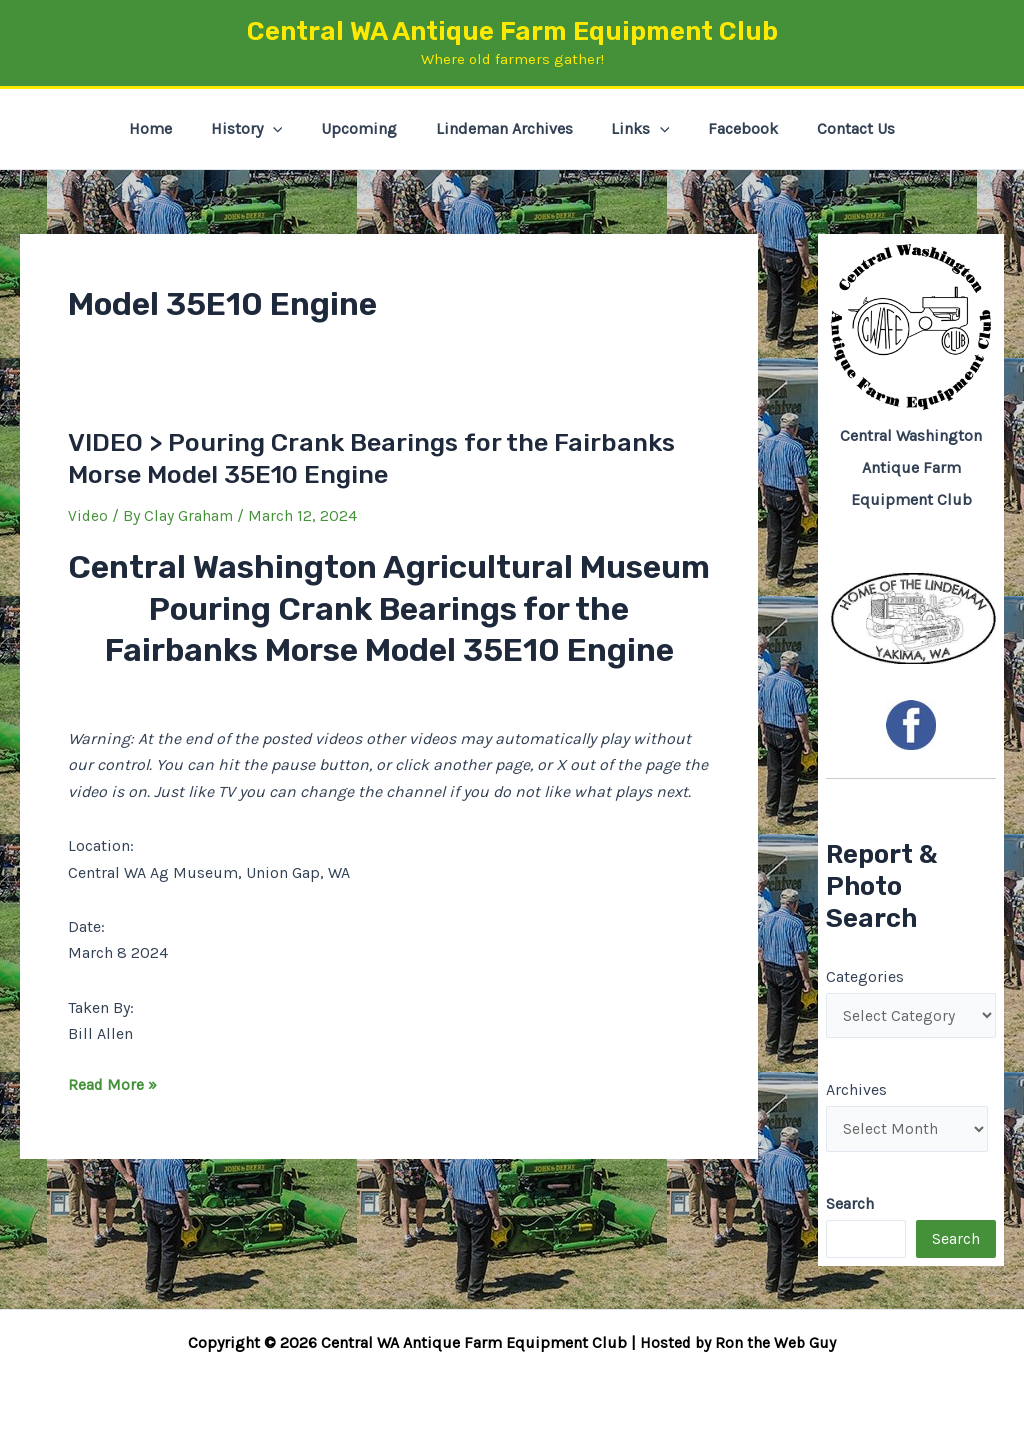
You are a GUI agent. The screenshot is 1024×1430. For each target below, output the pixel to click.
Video (88, 515)
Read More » (113, 1084)
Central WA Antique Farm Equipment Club (512, 31)
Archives (856, 1091)
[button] (286, 129)
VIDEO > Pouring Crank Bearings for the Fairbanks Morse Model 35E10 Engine (382, 458)
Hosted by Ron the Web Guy (738, 1342)
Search (956, 1241)
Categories (865, 976)
